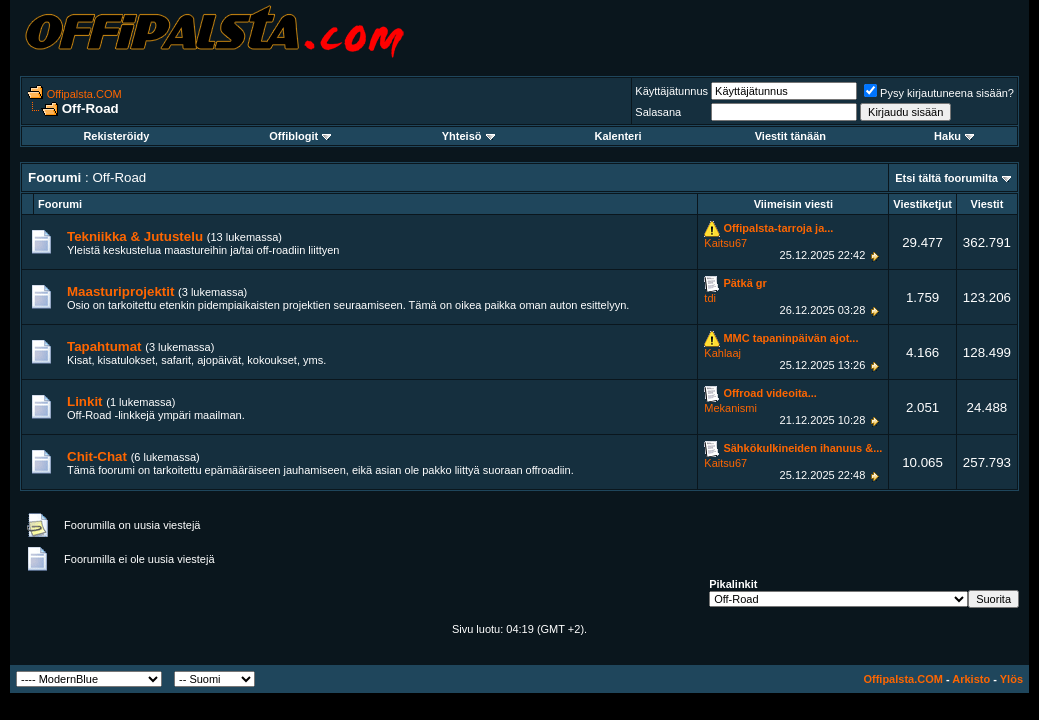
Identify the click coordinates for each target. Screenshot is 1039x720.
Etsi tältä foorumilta (946, 178)
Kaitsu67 (725, 243)
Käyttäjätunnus (671, 91)
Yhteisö (468, 136)
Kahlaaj (722, 353)
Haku (954, 136)
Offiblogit (300, 136)
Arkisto (971, 679)
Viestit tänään (790, 136)
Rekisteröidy (116, 136)
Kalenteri (618, 136)
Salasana (658, 112)
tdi (710, 298)
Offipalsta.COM (84, 94)
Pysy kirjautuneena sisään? (939, 93)
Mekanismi (730, 408)
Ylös (1011, 679)
